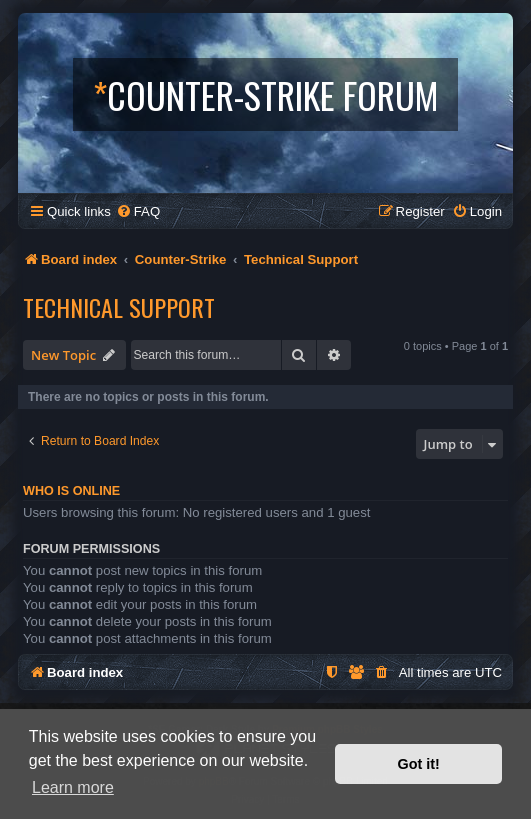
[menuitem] (138, 211)
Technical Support (119, 307)
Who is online (71, 491)
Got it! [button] (419, 764)
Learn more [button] (73, 787)
